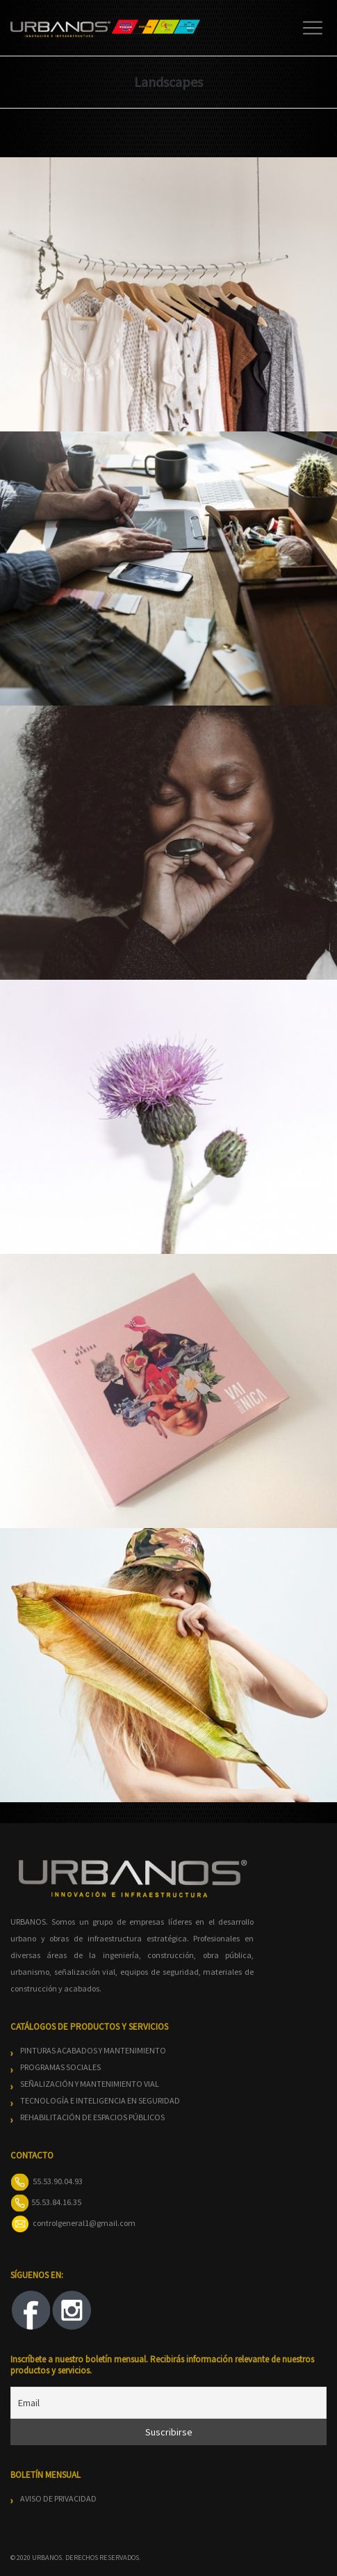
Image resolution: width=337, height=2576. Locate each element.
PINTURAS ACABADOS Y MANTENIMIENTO (93, 2050)
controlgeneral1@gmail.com (84, 2223)
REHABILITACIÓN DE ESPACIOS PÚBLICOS (92, 2117)
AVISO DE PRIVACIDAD (58, 2498)
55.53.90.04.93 (58, 2181)
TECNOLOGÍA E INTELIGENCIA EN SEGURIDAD (100, 2100)
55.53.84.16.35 (56, 2202)
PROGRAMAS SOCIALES (60, 2067)
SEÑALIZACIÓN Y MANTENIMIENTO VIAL (89, 2083)
